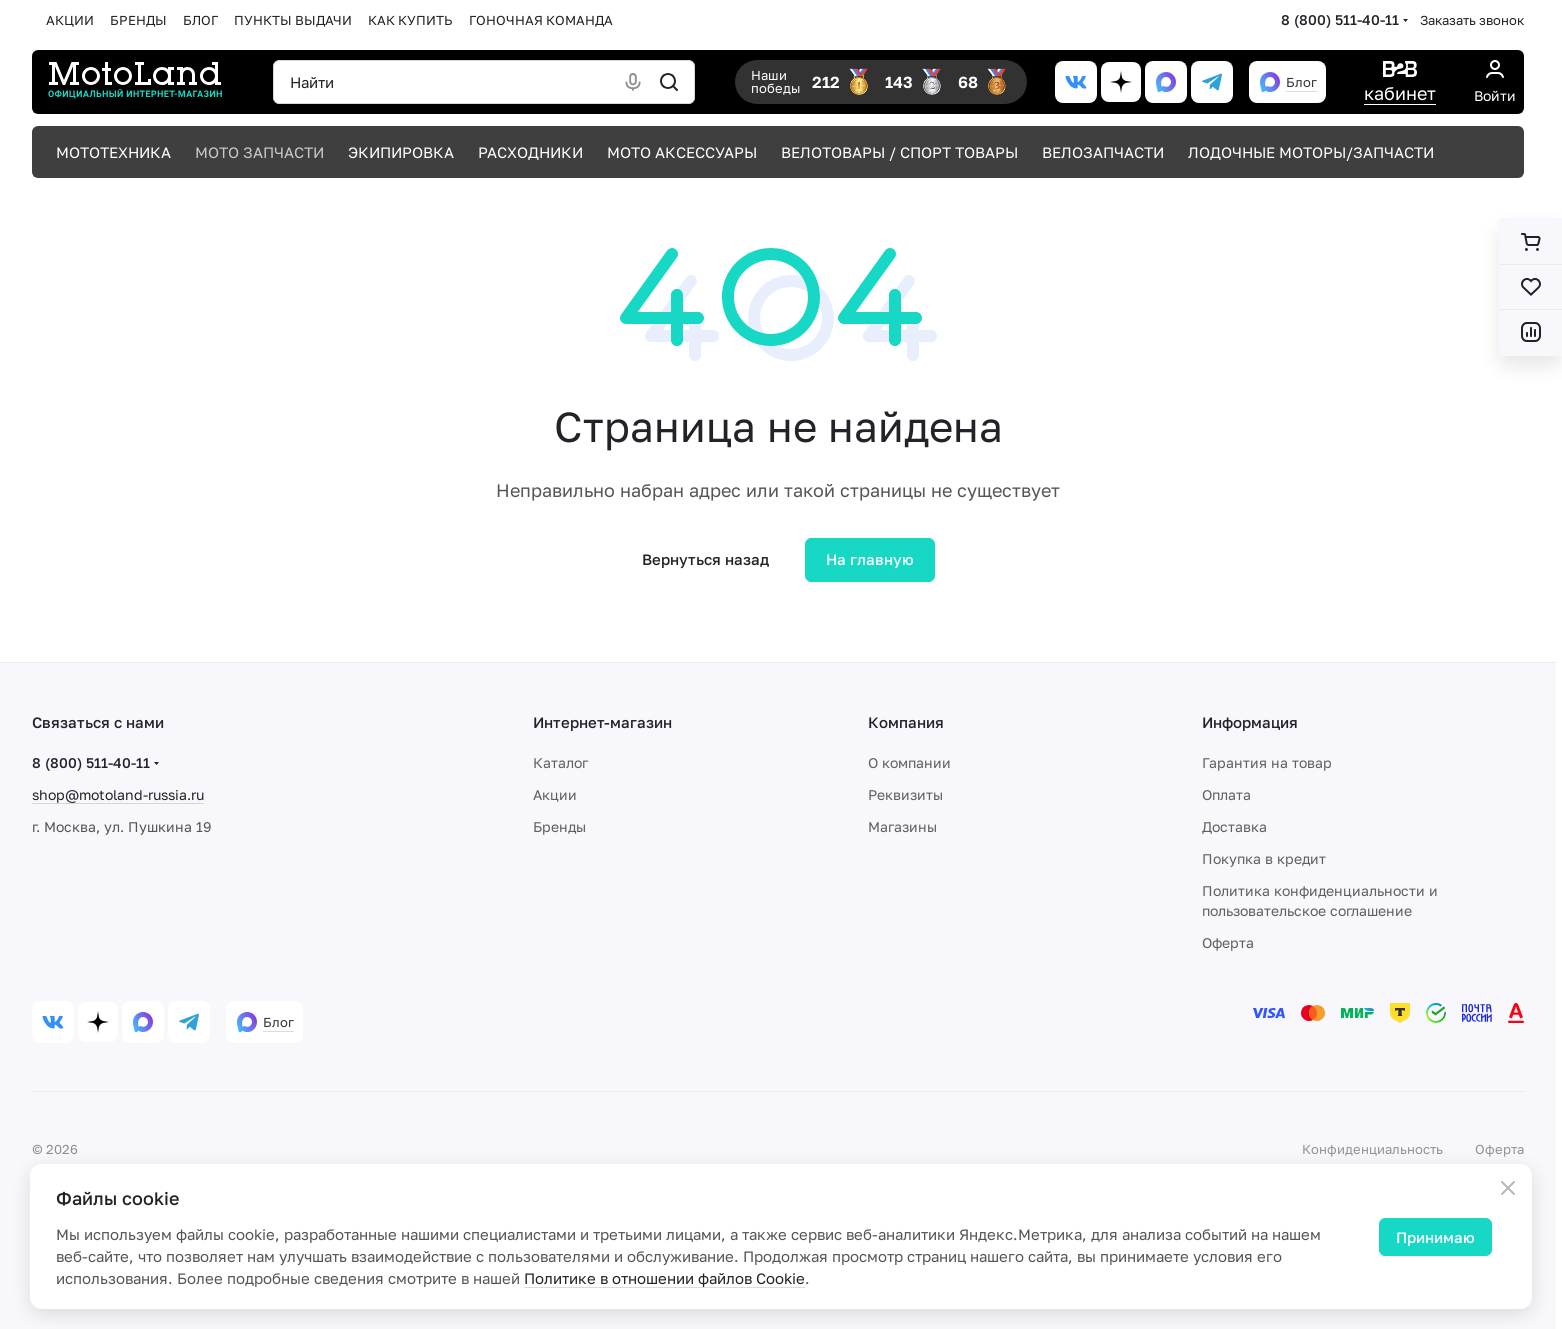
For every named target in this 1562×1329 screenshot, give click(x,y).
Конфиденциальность (1372, 1149)
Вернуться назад (705, 559)
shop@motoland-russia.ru (118, 794)
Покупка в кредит (1264, 858)
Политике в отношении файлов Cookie (664, 1278)
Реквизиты (905, 794)
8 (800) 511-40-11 (1340, 19)
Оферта (1228, 942)
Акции (555, 794)
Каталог (560, 762)
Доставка (1234, 826)
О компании (909, 762)
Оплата (1226, 794)
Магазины (902, 826)
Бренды (559, 826)
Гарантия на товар (1267, 762)
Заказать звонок (1472, 20)
